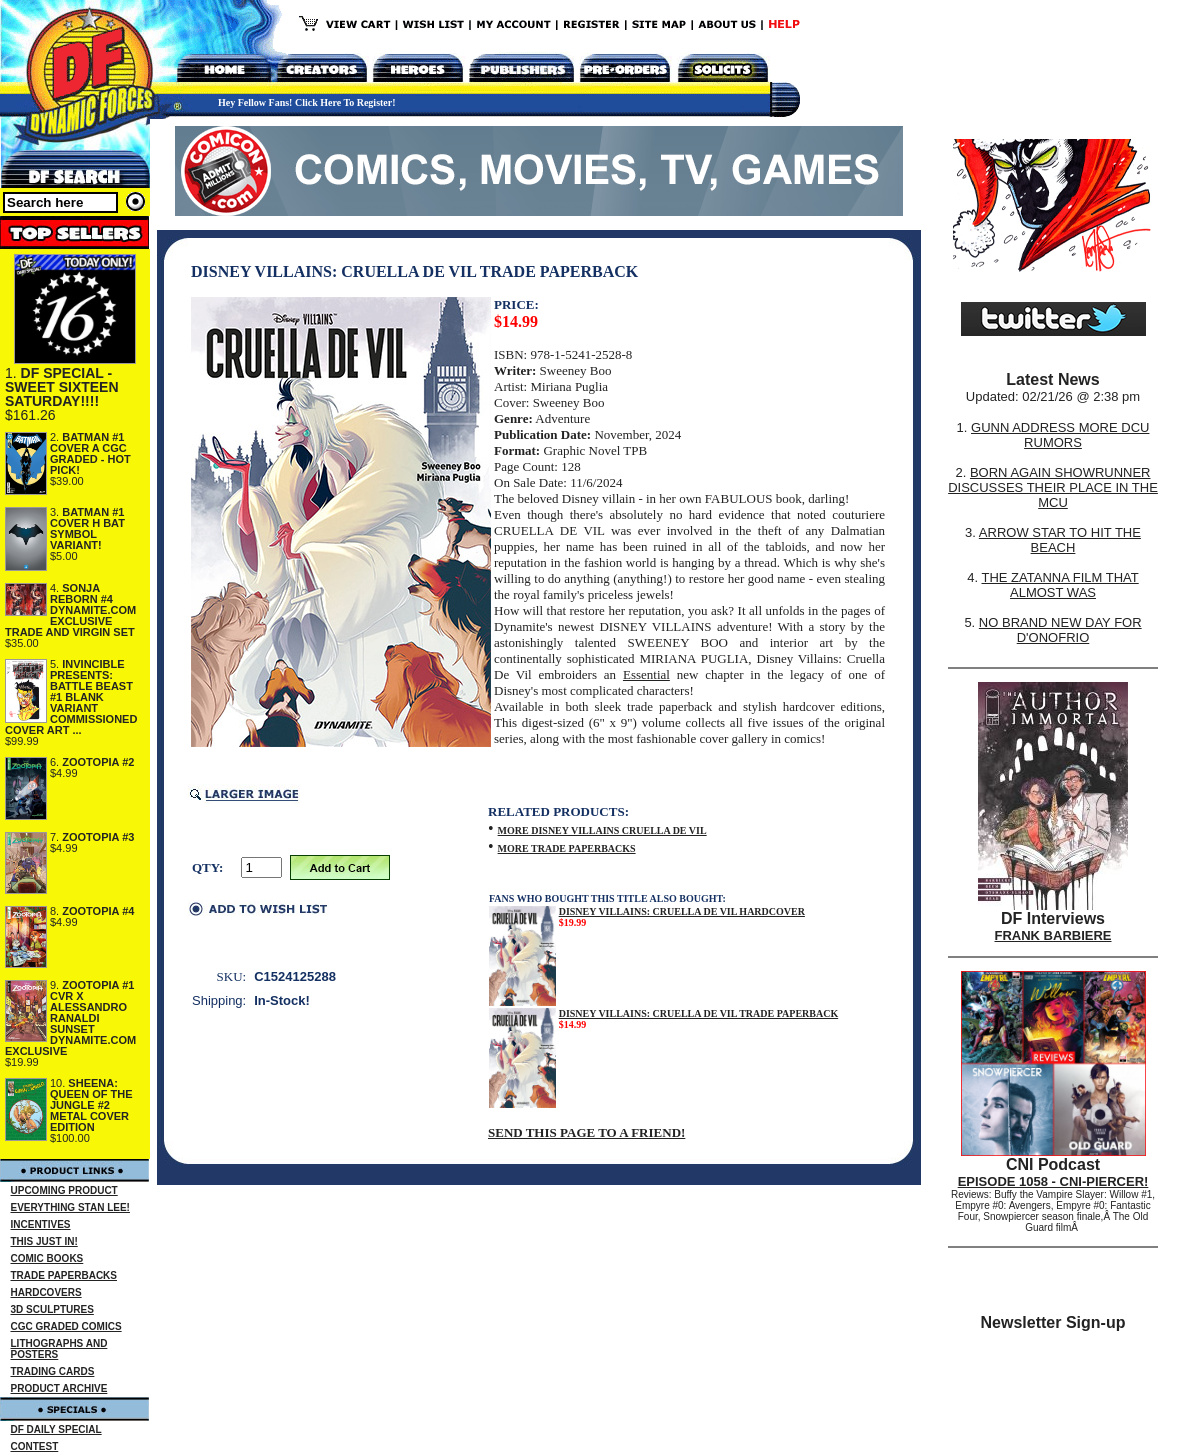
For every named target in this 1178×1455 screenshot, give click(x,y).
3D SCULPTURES (52, 1309)
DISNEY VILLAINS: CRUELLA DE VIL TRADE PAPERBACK (699, 1013)
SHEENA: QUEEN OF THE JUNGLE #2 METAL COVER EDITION (91, 1105)
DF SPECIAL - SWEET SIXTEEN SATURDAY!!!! (62, 387)
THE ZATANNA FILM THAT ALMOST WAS (1060, 585)
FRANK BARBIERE (1053, 935)
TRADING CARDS (53, 1371)
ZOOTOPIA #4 (98, 911)
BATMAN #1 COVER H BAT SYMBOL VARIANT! (87, 528)
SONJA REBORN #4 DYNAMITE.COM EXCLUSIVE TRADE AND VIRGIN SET (70, 610)
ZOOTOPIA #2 (98, 762)
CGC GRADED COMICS (66, 1326)
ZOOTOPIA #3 (98, 837)
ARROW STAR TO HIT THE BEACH (1060, 540)
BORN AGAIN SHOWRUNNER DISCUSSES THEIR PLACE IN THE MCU (1053, 487)
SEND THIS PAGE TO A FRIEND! (586, 1132)
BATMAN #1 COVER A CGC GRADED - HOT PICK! (90, 453)
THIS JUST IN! (44, 1241)
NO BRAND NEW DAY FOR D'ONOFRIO (1060, 630)
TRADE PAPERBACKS (64, 1275)
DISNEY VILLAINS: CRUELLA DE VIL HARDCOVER (682, 911)
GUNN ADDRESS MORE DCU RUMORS (1060, 435)
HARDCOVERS (46, 1292)
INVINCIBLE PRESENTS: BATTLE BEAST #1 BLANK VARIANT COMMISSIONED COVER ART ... (71, 697)
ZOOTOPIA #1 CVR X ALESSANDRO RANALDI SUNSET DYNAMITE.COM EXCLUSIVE (70, 1018)
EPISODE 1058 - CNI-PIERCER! (1053, 1181)
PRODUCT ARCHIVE (59, 1388)
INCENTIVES (41, 1224)
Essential (646, 674)
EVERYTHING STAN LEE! (70, 1207)
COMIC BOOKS (47, 1258)
